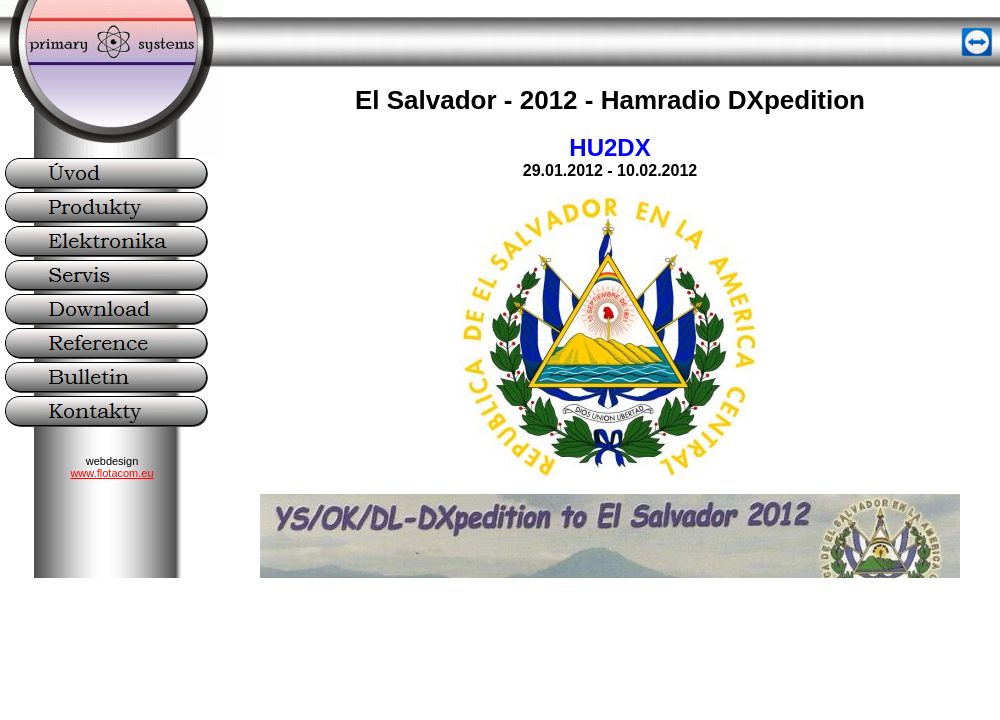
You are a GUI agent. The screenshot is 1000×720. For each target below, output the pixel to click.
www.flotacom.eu (111, 473)
